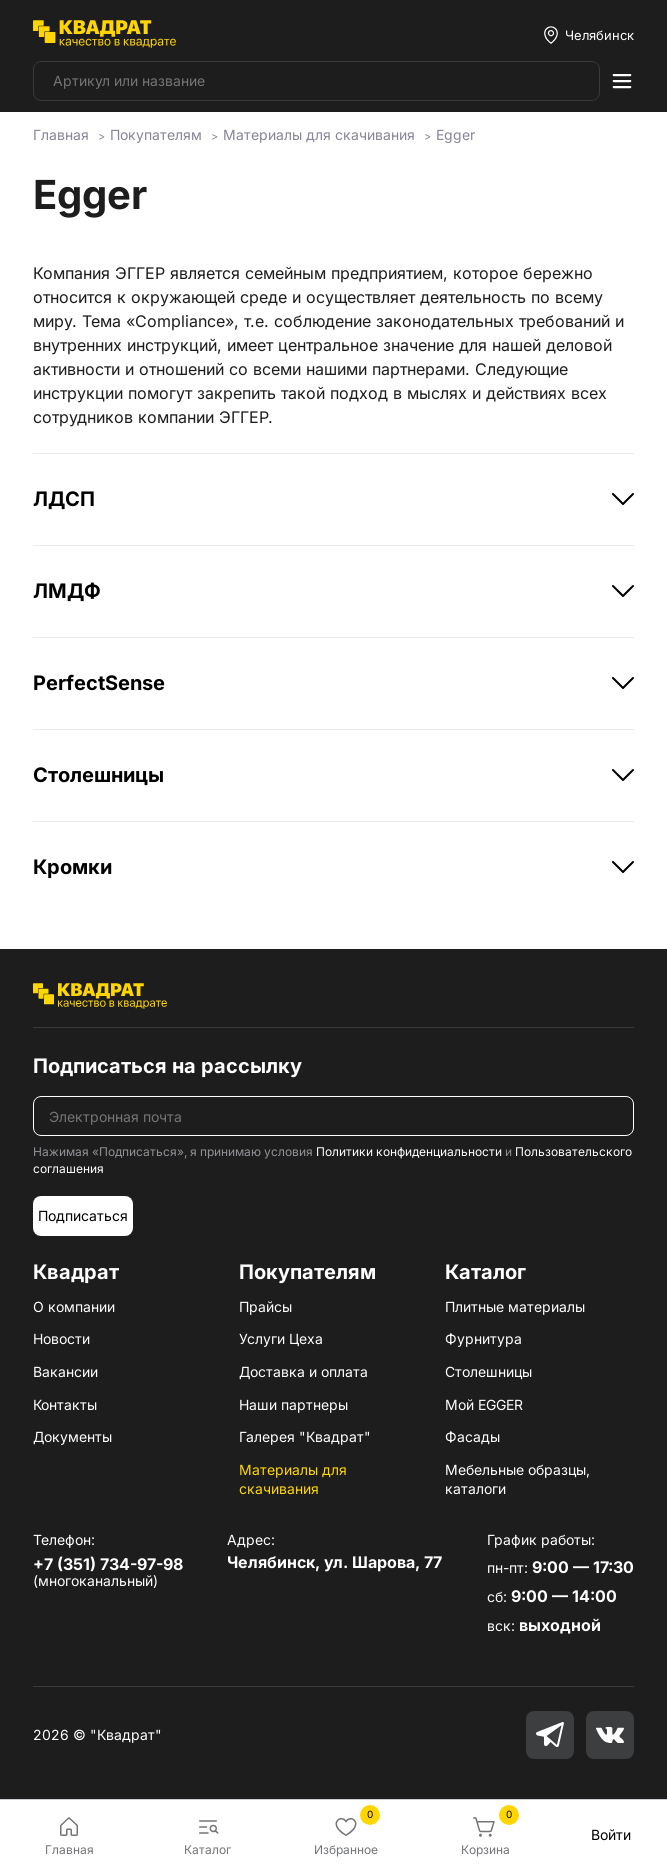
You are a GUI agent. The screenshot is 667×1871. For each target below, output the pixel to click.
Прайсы (265, 1306)
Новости (61, 1338)
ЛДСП (333, 499)
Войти (611, 1834)
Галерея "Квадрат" (305, 1436)
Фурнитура (483, 1338)
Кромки (333, 867)
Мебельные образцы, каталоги (517, 1479)
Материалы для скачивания (293, 1479)
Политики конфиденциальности (409, 1151)
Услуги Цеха (281, 1338)
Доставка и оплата (303, 1371)
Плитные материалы (515, 1306)
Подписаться (83, 1215)
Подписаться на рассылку (167, 1066)
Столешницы (333, 775)
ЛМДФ (333, 591)
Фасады (472, 1436)
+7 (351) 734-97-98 (108, 1564)
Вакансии (65, 1371)
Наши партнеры (293, 1404)
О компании (74, 1306)
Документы (72, 1436)
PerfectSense (333, 683)
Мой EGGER (484, 1404)
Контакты (65, 1404)
